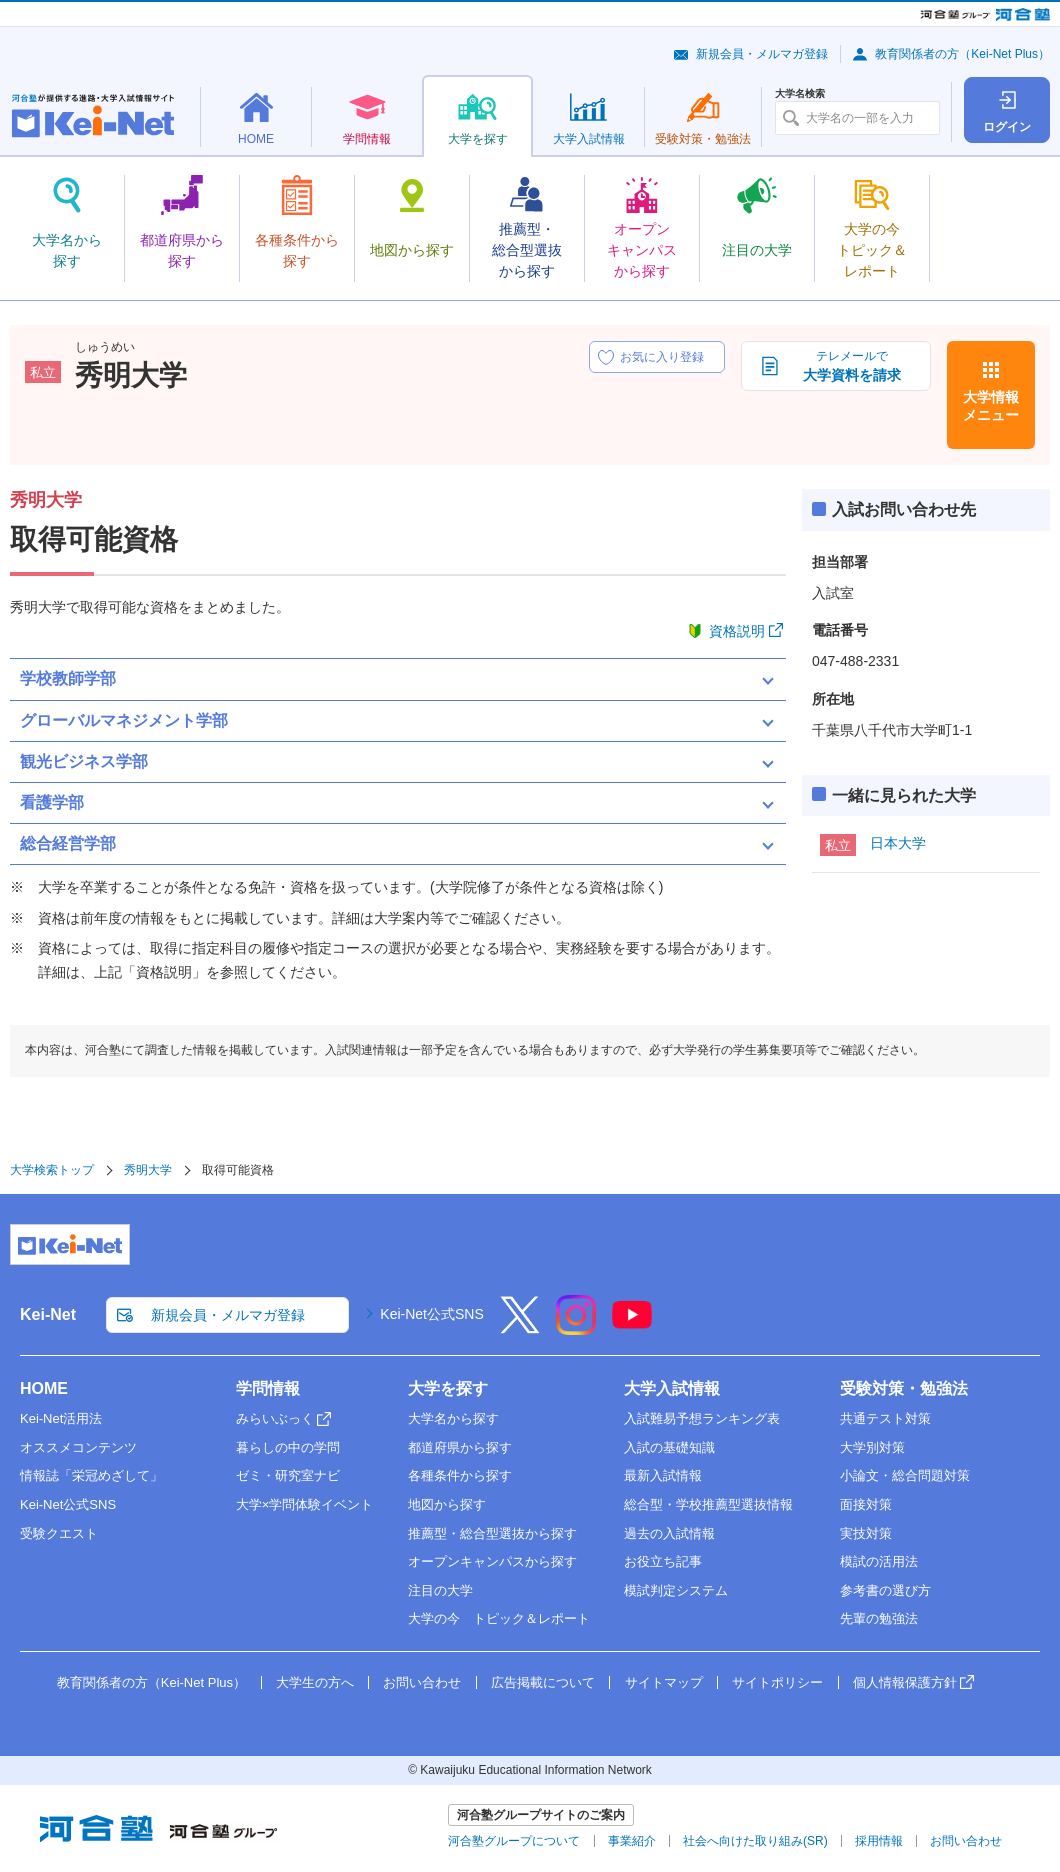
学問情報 (268, 1388)
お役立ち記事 (663, 1561)
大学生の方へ (315, 1682)
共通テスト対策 (885, 1418)
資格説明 (737, 631)
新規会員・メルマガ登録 (762, 54)
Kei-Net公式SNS (431, 1314)
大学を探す (448, 1388)
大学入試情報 (672, 1388)
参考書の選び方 (885, 1590)
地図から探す (447, 1504)
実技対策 (866, 1533)
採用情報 (879, 1841)
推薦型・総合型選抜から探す (492, 1533)
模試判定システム (676, 1590)
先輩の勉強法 (879, 1618)
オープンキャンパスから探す (492, 1561)
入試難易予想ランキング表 (702, 1418)
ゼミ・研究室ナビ (288, 1475)
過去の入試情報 (669, 1533)
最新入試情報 (663, 1475)
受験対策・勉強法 (904, 1388)
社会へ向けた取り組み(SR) (755, 1841)
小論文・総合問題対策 (905, 1475)
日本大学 (898, 843)
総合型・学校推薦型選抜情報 (708, 1504)
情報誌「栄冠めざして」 (91, 1475)
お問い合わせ (422, 1682)
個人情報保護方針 (905, 1682)
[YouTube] (632, 1328)
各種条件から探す (460, 1475)
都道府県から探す (460, 1447)
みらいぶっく (275, 1418)
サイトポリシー (777, 1682)
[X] (520, 1328)
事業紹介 (632, 1841)
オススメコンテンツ (78, 1447)
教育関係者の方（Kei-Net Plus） (962, 54)
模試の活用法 (879, 1561)
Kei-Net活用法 (61, 1418)
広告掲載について (543, 1682)
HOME (44, 1388)
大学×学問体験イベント (305, 1504)
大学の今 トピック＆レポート (499, 1618)
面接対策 (866, 1504)
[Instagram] (576, 1328)
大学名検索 (800, 94)
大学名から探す (453, 1418)
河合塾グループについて (514, 1841)
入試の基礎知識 (669, 1447)
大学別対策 (872, 1447)
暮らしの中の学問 (288, 1447)
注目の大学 (440, 1590)
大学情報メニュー (991, 406)
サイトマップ (664, 1682)
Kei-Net (48, 1314)
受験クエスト (59, 1533)
